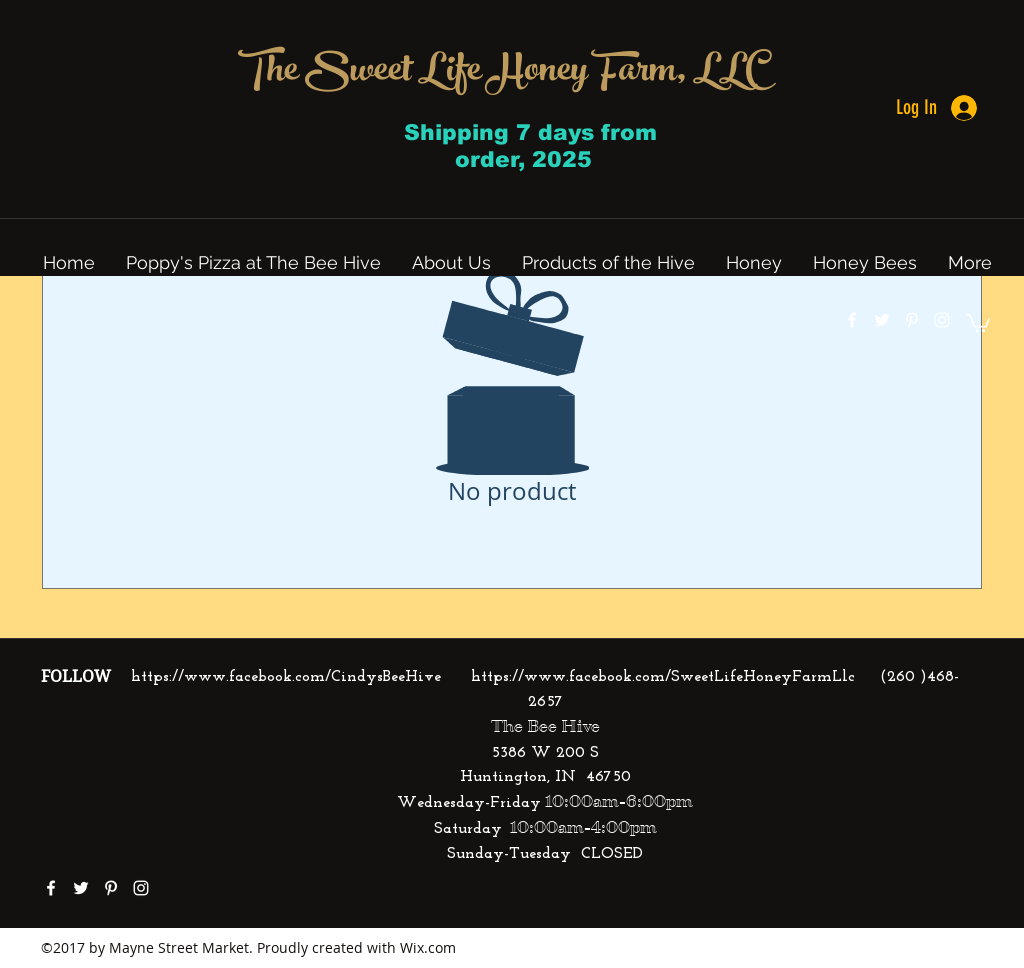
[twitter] (882, 320)
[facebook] (852, 320)
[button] (978, 322)
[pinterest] (912, 320)
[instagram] (942, 320)
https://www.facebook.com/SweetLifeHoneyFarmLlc (663, 677)
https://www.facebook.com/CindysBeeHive (286, 677)
